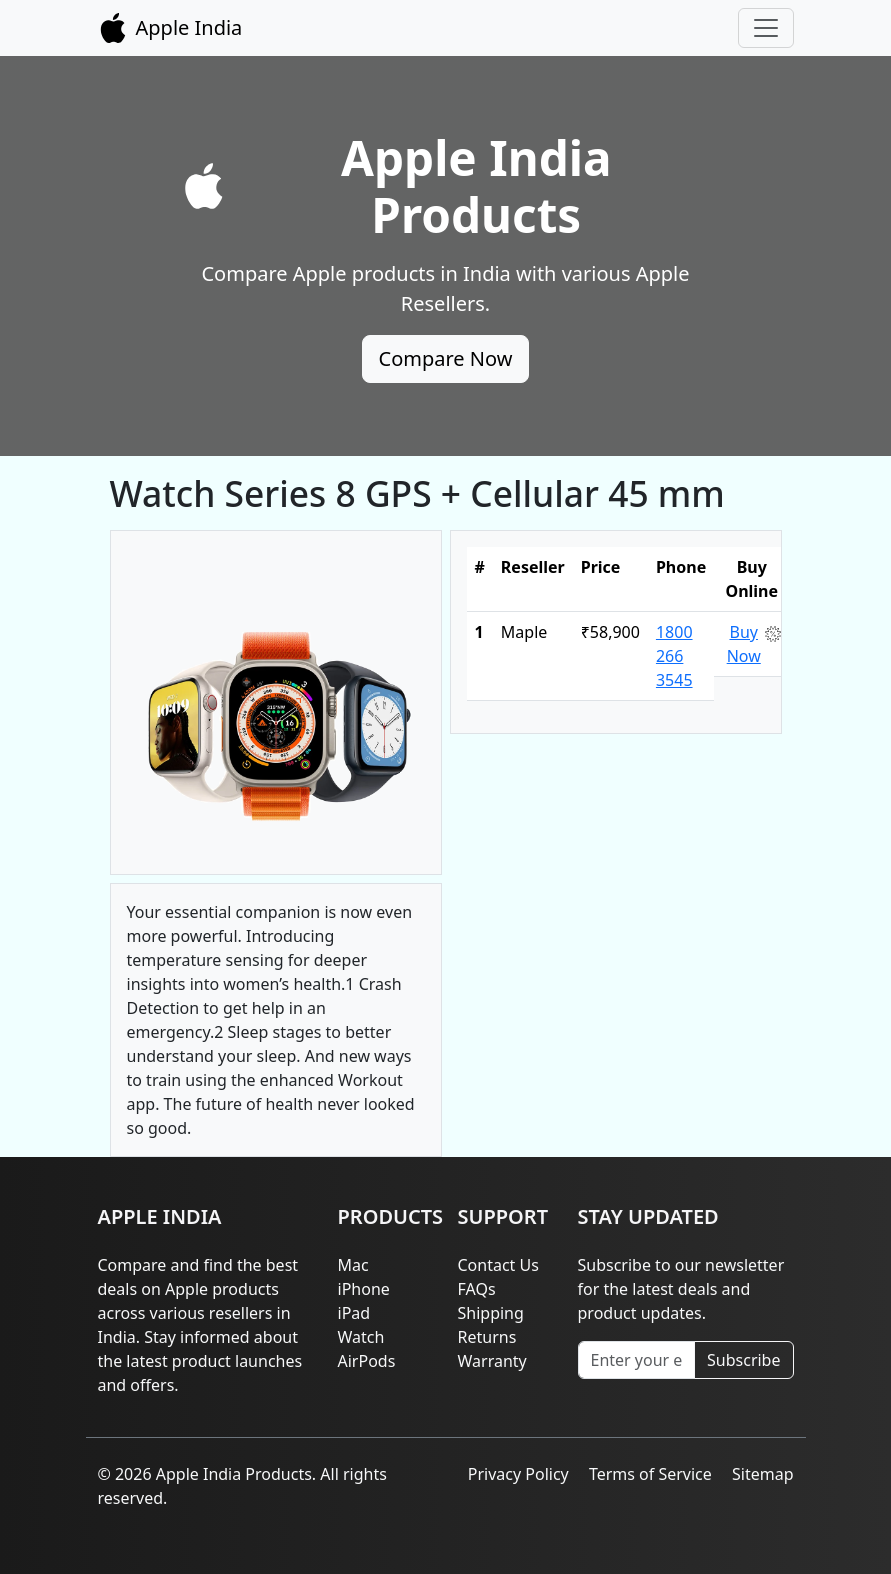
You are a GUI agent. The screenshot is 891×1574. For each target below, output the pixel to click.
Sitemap (763, 1474)
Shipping (491, 1313)
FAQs (477, 1289)
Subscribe (743, 1360)
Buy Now (744, 644)
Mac (353, 1265)
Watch (361, 1337)
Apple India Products (476, 186)
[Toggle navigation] (766, 28)
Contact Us (498, 1265)
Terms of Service (650, 1474)
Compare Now (446, 358)
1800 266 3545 (674, 656)
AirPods (367, 1361)
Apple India (170, 28)
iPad (354, 1313)
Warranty (492, 1361)
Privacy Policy (518, 1474)
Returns (487, 1337)
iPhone (364, 1289)
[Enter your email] (637, 1360)
